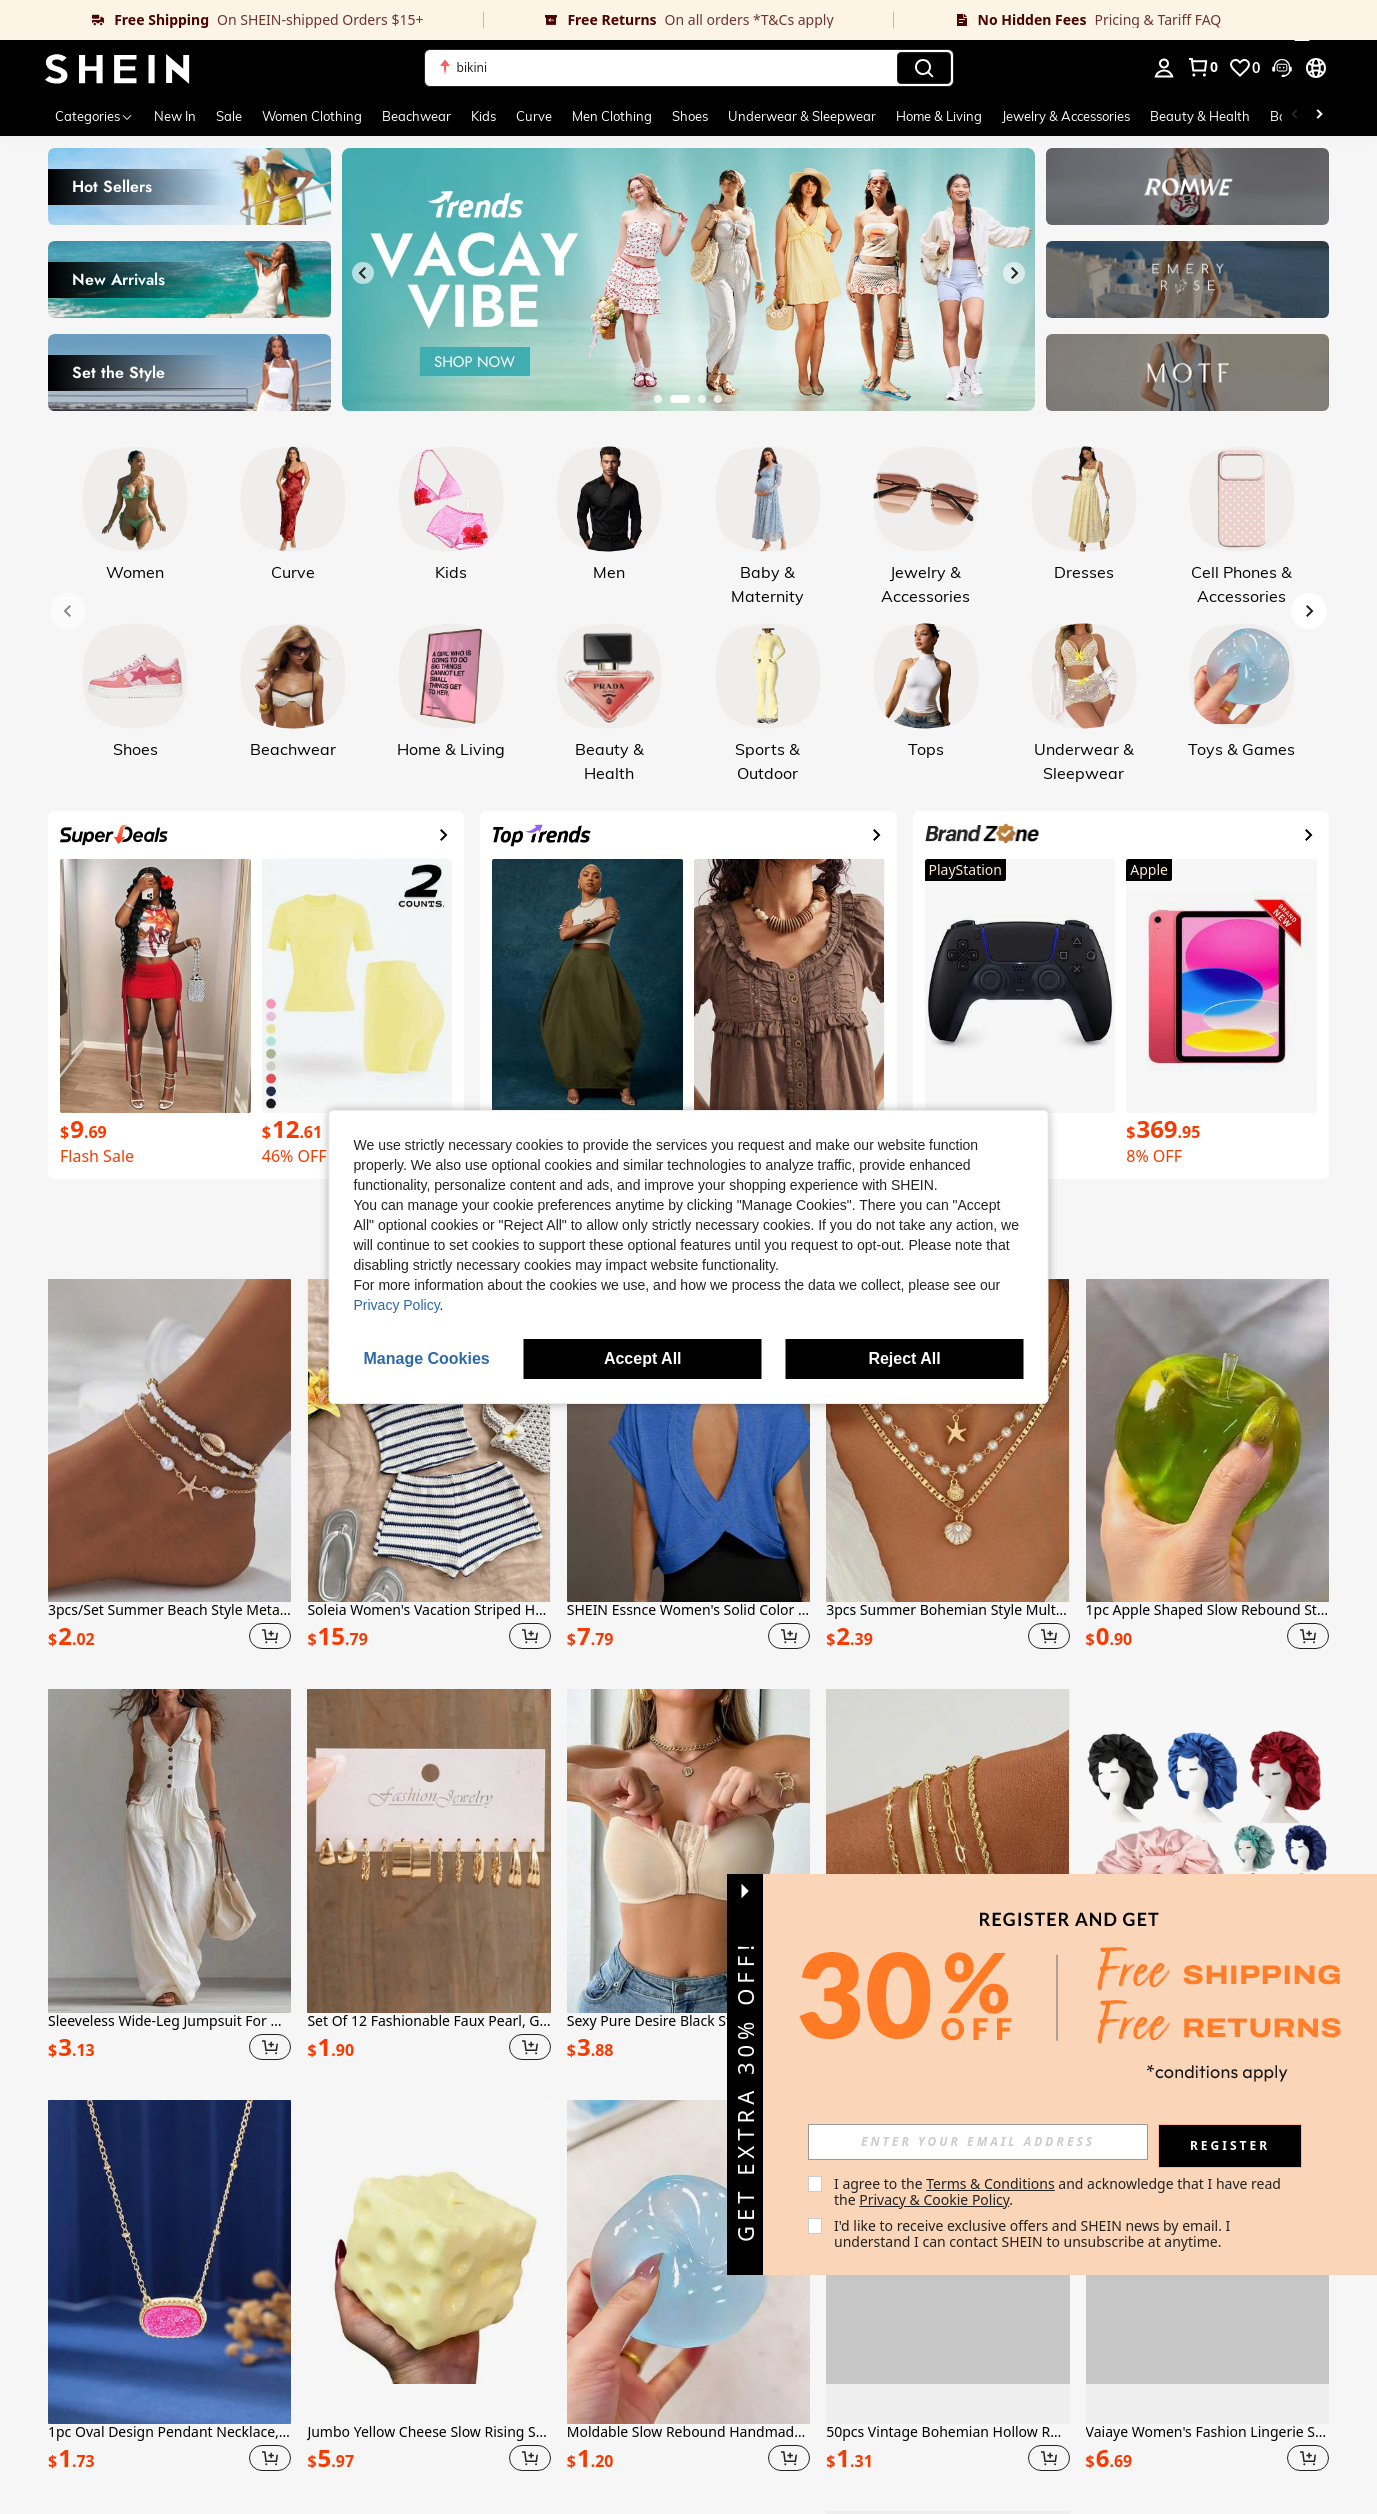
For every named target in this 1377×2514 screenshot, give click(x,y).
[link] (241, 20)
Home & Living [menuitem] (939, 116)
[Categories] (94, 116)
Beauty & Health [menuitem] (1200, 116)
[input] (978, 2142)
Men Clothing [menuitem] (612, 116)
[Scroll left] (1295, 116)
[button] (689, 68)
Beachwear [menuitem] (416, 116)
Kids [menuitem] (483, 116)
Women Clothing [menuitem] (312, 116)
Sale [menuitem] (229, 116)
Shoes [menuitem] (690, 116)
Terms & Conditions (990, 2183)
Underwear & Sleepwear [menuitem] (802, 116)
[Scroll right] (1319, 116)
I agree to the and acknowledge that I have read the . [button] (1059, 2191)
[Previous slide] (363, 273)
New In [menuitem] (175, 116)
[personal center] (1164, 68)
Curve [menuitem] (534, 116)
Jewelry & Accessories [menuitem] (1066, 116)
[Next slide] (1014, 273)
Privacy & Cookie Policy (934, 2199)
